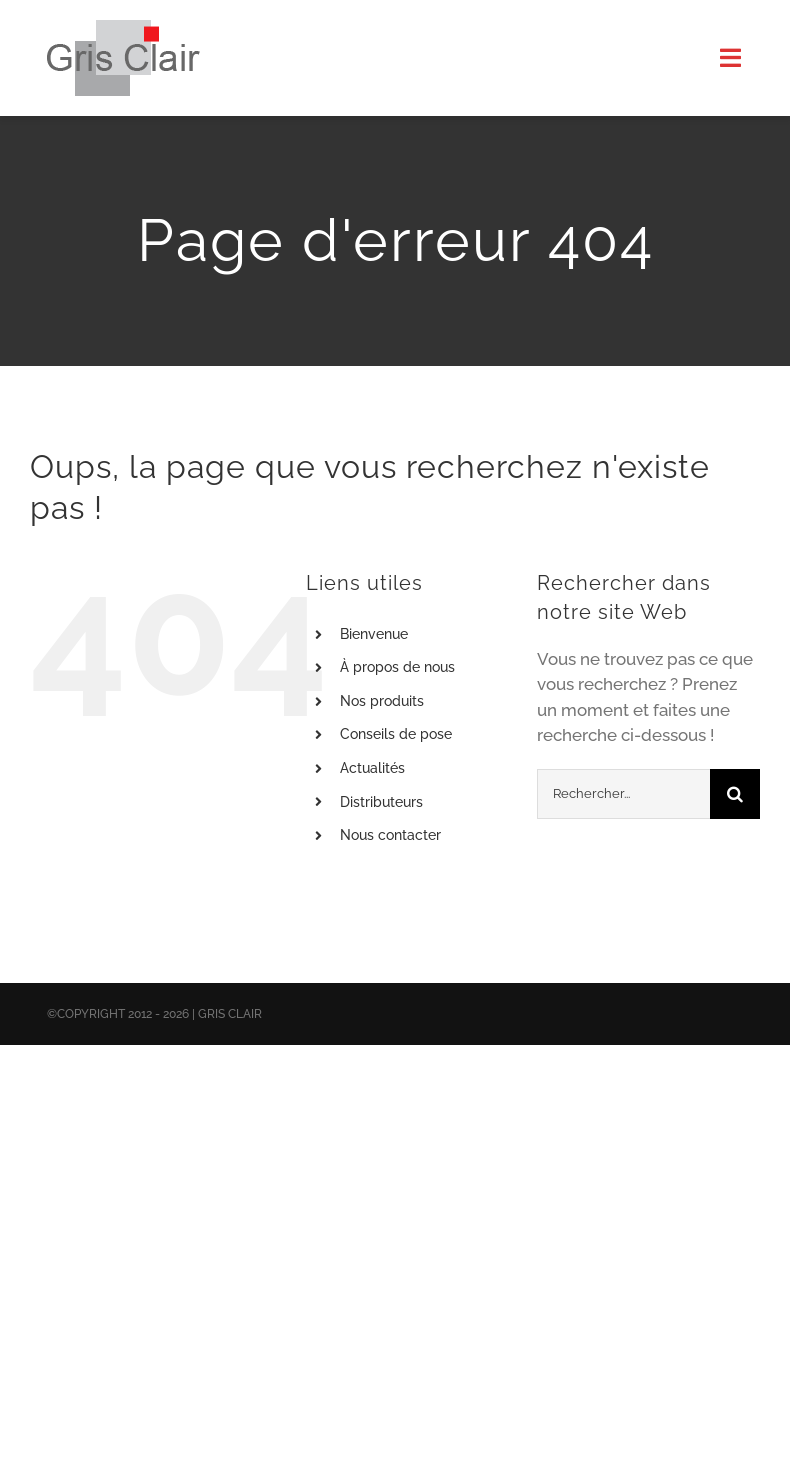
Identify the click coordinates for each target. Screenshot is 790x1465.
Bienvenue (374, 634)
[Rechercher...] (623, 794)
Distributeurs (381, 802)
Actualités (372, 768)
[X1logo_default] (123, 28)
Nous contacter (390, 835)
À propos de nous (397, 667)
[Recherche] (735, 794)
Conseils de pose (396, 734)
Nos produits (382, 701)
